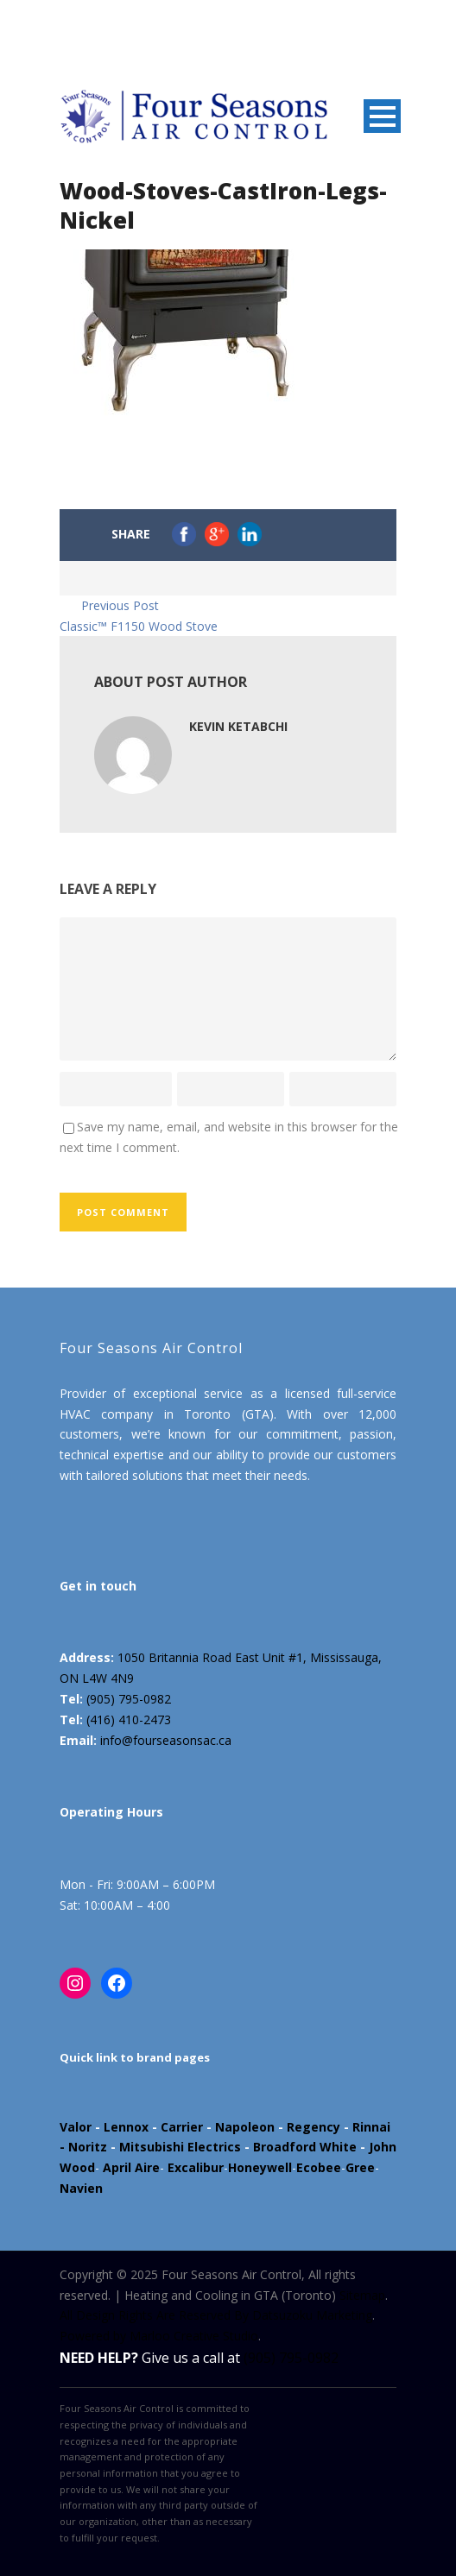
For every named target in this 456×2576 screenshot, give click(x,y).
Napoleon (245, 2127)
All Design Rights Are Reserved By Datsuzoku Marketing (216, 2315)
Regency (313, 2127)
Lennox (126, 2127)
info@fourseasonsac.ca (165, 1740)
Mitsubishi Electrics (180, 2146)
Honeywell (260, 2167)
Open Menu (382, 116)
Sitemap (362, 2295)
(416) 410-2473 (128, 1719)
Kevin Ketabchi (238, 726)
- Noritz (83, 2146)
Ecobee (318, 2167)
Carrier (182, 2127)
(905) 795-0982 (128, 1699)
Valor (76, 2127)
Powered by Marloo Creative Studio (159, 2335)
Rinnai (371, 2127)
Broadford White (305, 2146)
